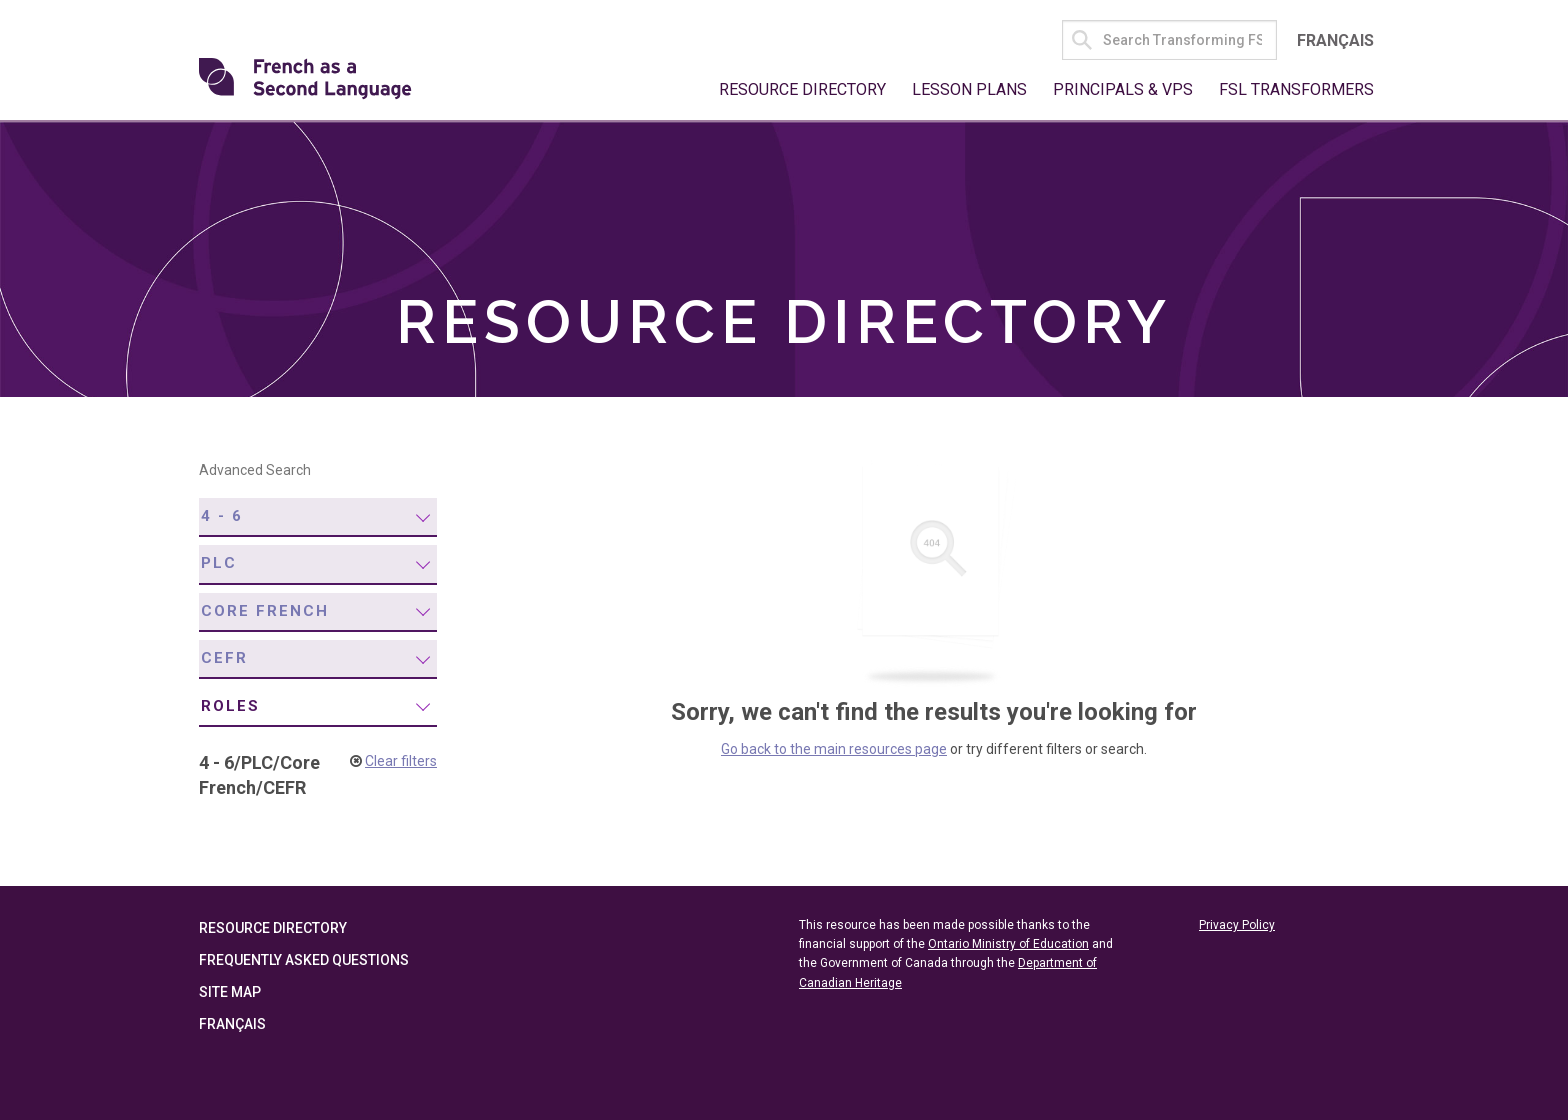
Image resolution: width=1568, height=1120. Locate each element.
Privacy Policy (1237, 925)
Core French (265, 611)
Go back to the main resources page (834, 749)
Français (1335, 40)
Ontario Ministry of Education (1008, 944)
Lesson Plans (969, 89)
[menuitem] (318, 517)
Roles (230, 706)
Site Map (230, 992)
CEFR (224, 658)
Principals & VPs (1123, 89)
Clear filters (401, 761)
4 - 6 (222, 516)
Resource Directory (802, 89)
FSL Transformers (1296, 89)
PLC (219, 563)
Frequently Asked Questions (304, 960)
